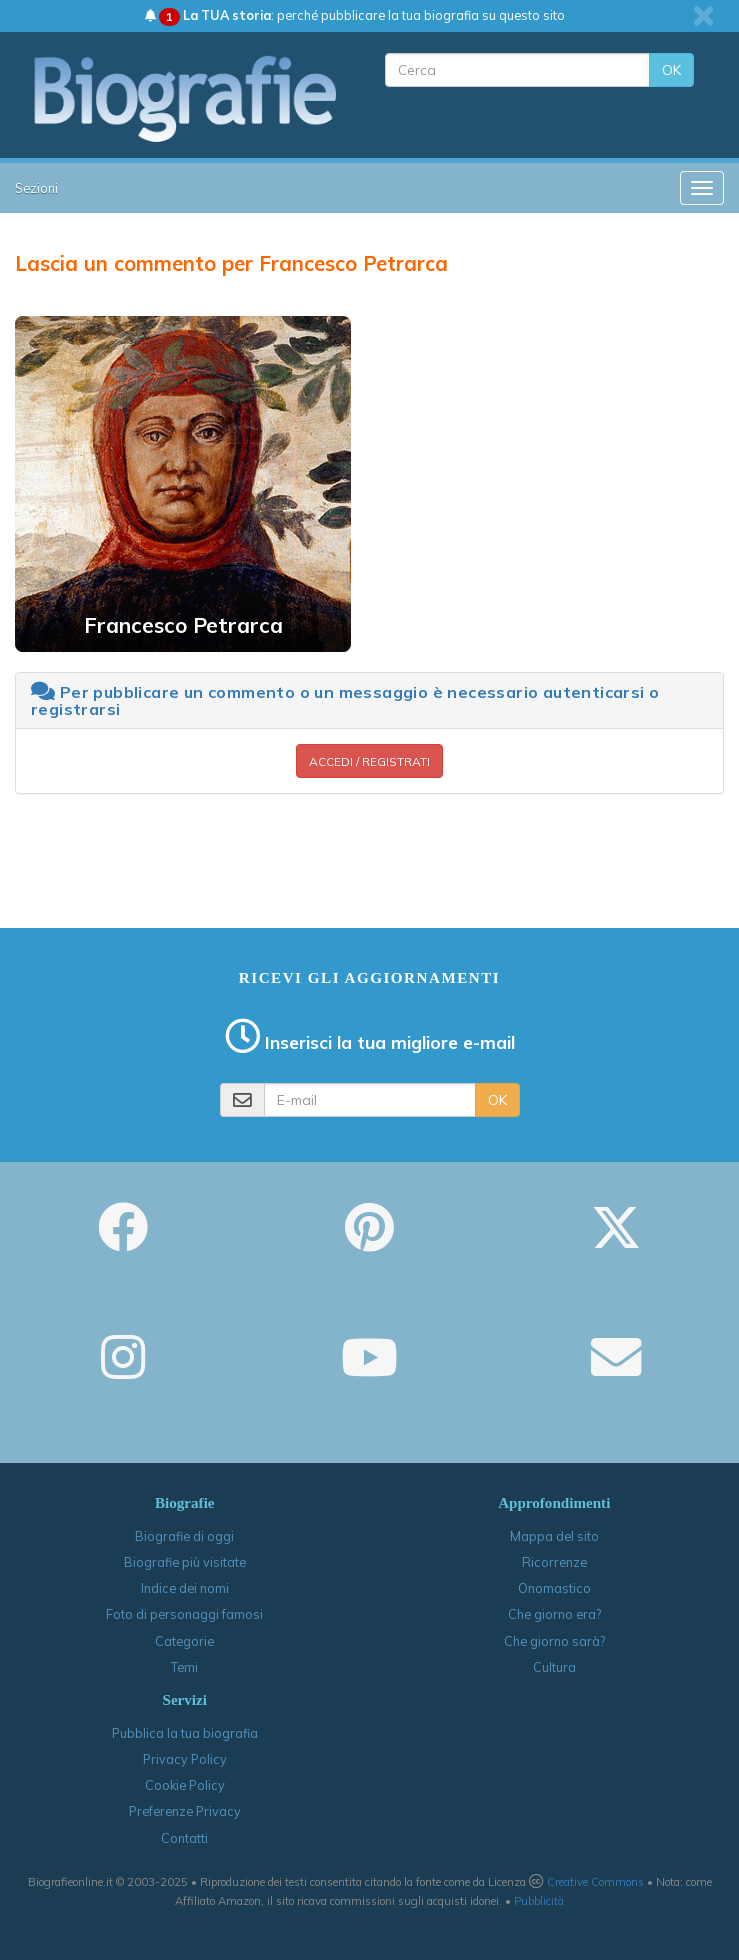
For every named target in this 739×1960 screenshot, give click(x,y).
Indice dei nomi (185, 1588)
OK (671, 70)
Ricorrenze (554, 1562)
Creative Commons (595, 1882)
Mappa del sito (554, 1536)
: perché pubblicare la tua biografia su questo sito (355, 15)
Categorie (184, 1641)
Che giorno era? (554, 1614)
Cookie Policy (185, 1785)
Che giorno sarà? (554, 1641)
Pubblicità (539, 1901)
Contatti (184, 1838)
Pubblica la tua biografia (185, 1733)
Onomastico (554, 1588)
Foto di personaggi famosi (184, 1614)
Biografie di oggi (184, 1536)
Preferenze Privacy (185, 1811)
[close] (703, 16)
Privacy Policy (185, 1759)
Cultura (554, 1667)
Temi (184, 1667)
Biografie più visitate (185, 1562)
